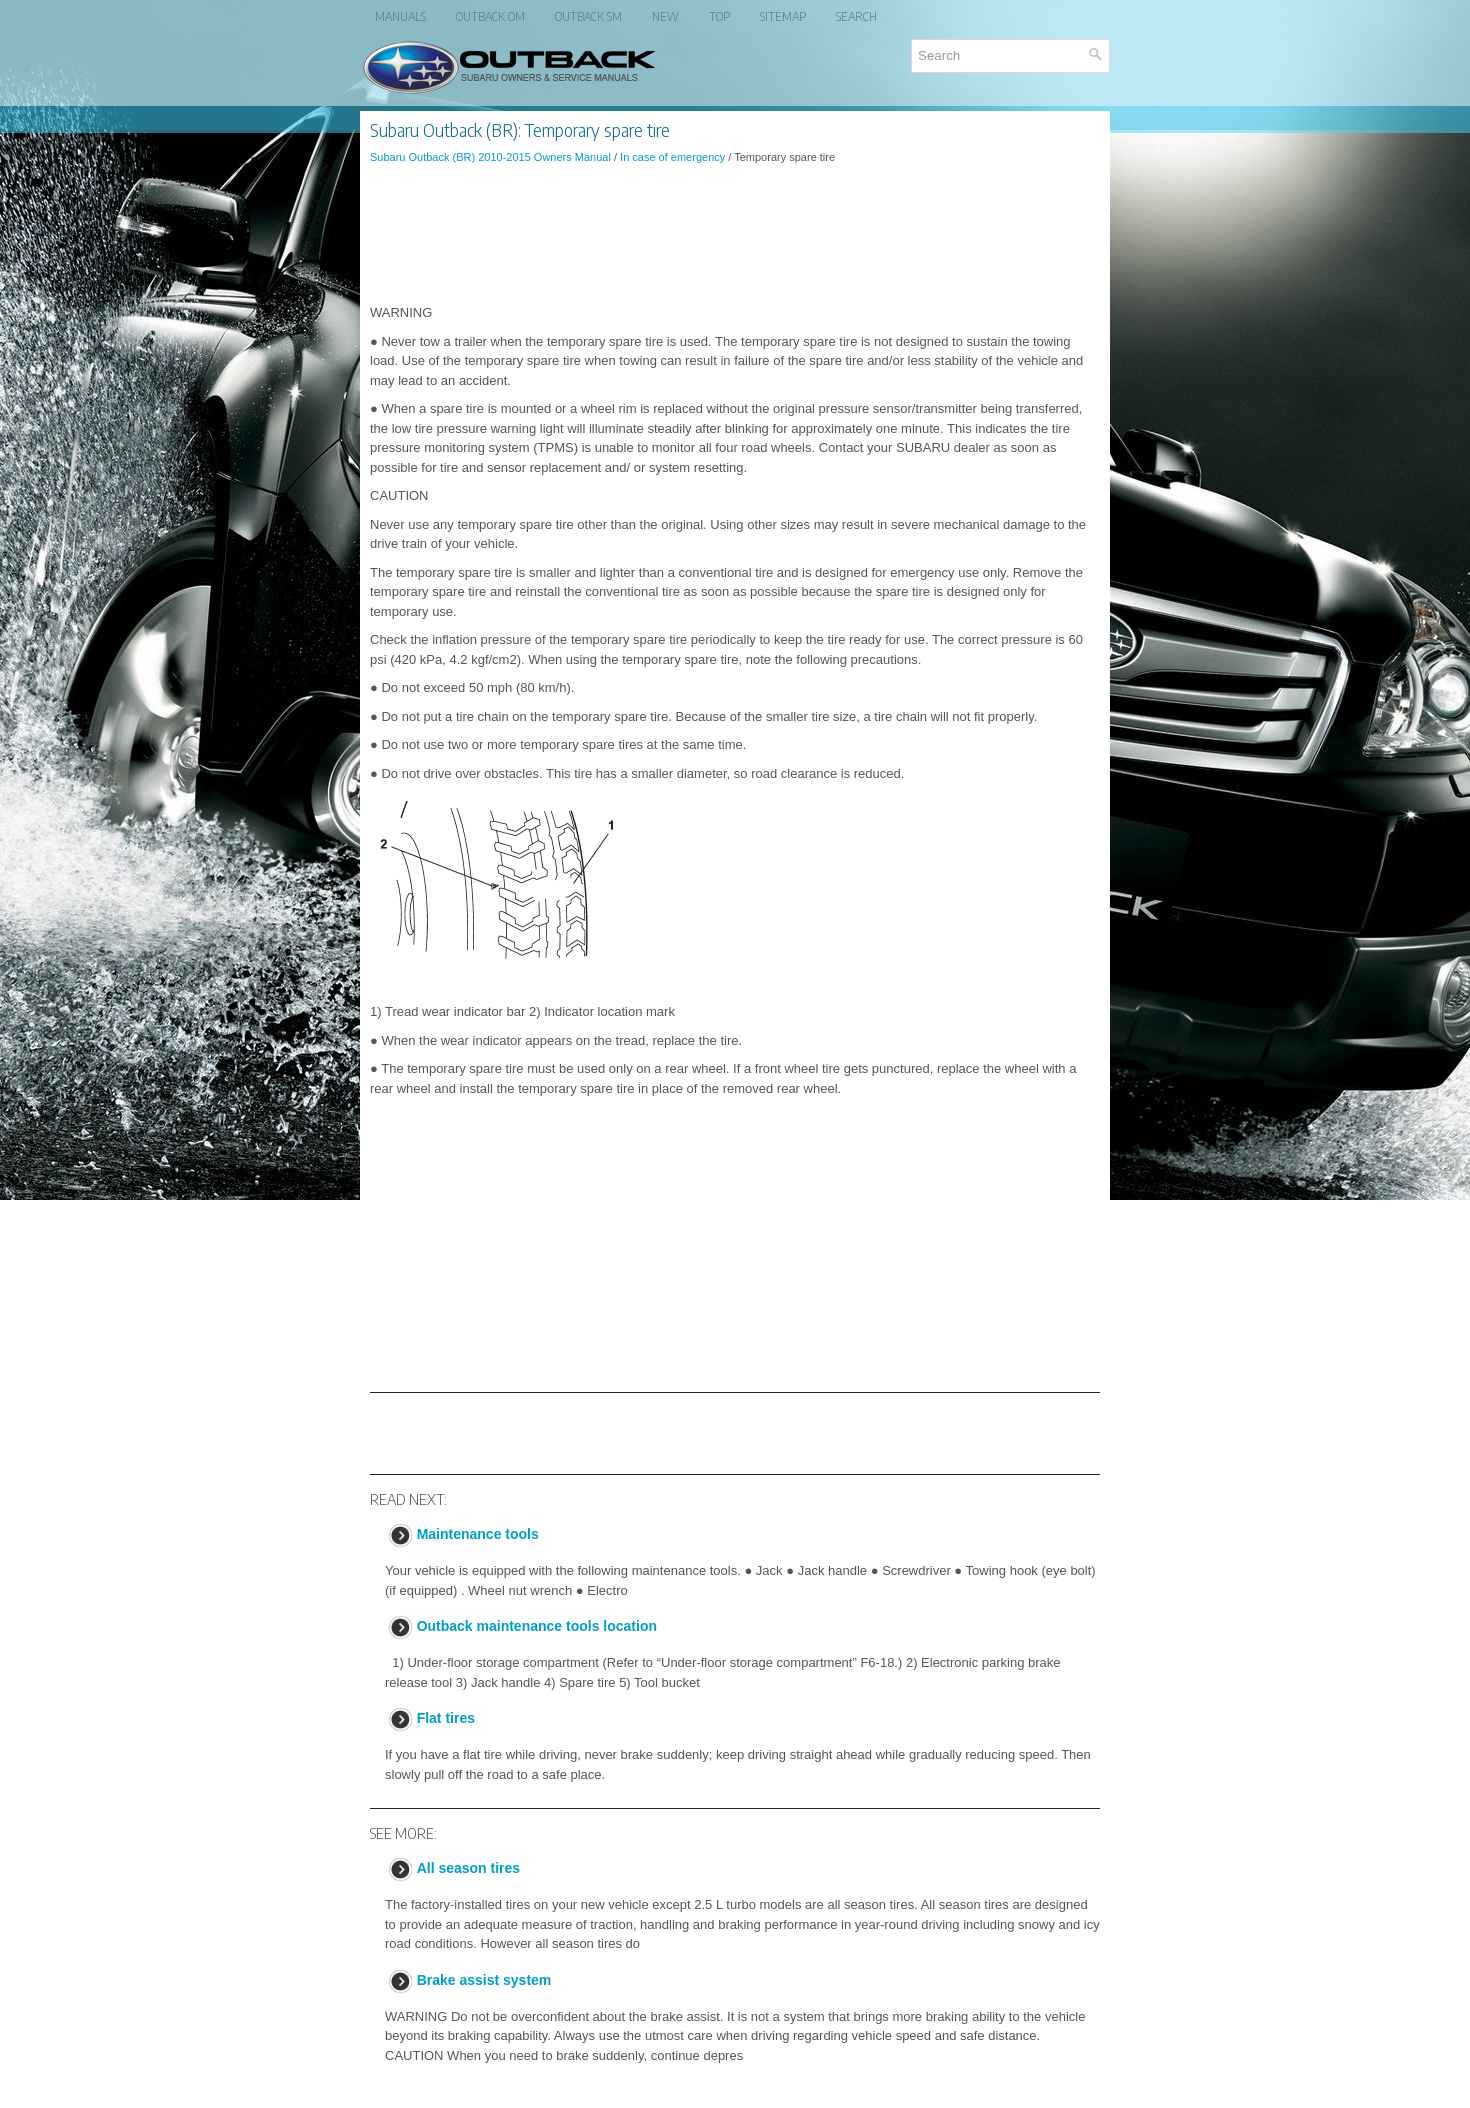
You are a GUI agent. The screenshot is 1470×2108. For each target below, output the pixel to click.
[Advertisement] (735, 234)
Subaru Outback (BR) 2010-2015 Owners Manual (490, 157)
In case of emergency (672, 157)
